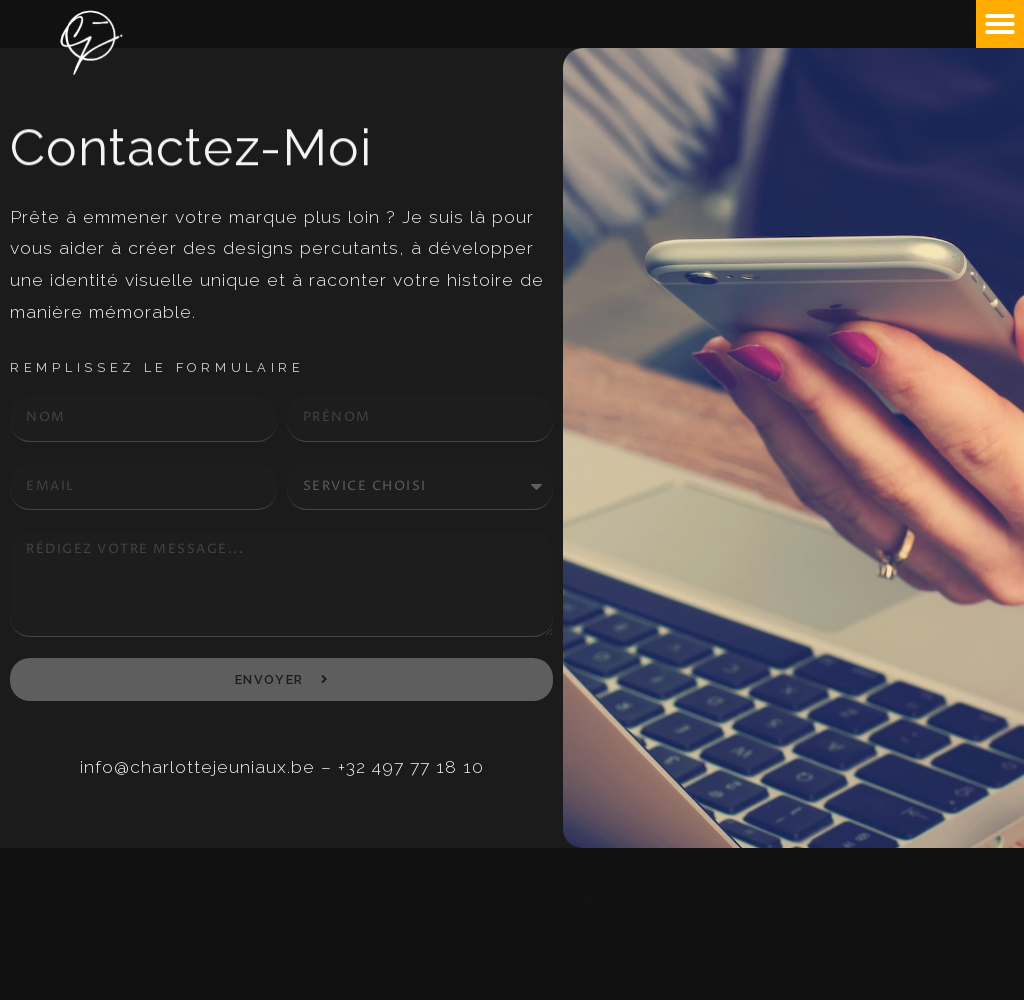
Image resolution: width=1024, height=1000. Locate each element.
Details (17, 530)
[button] (1000, 24)
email (16, 462)
